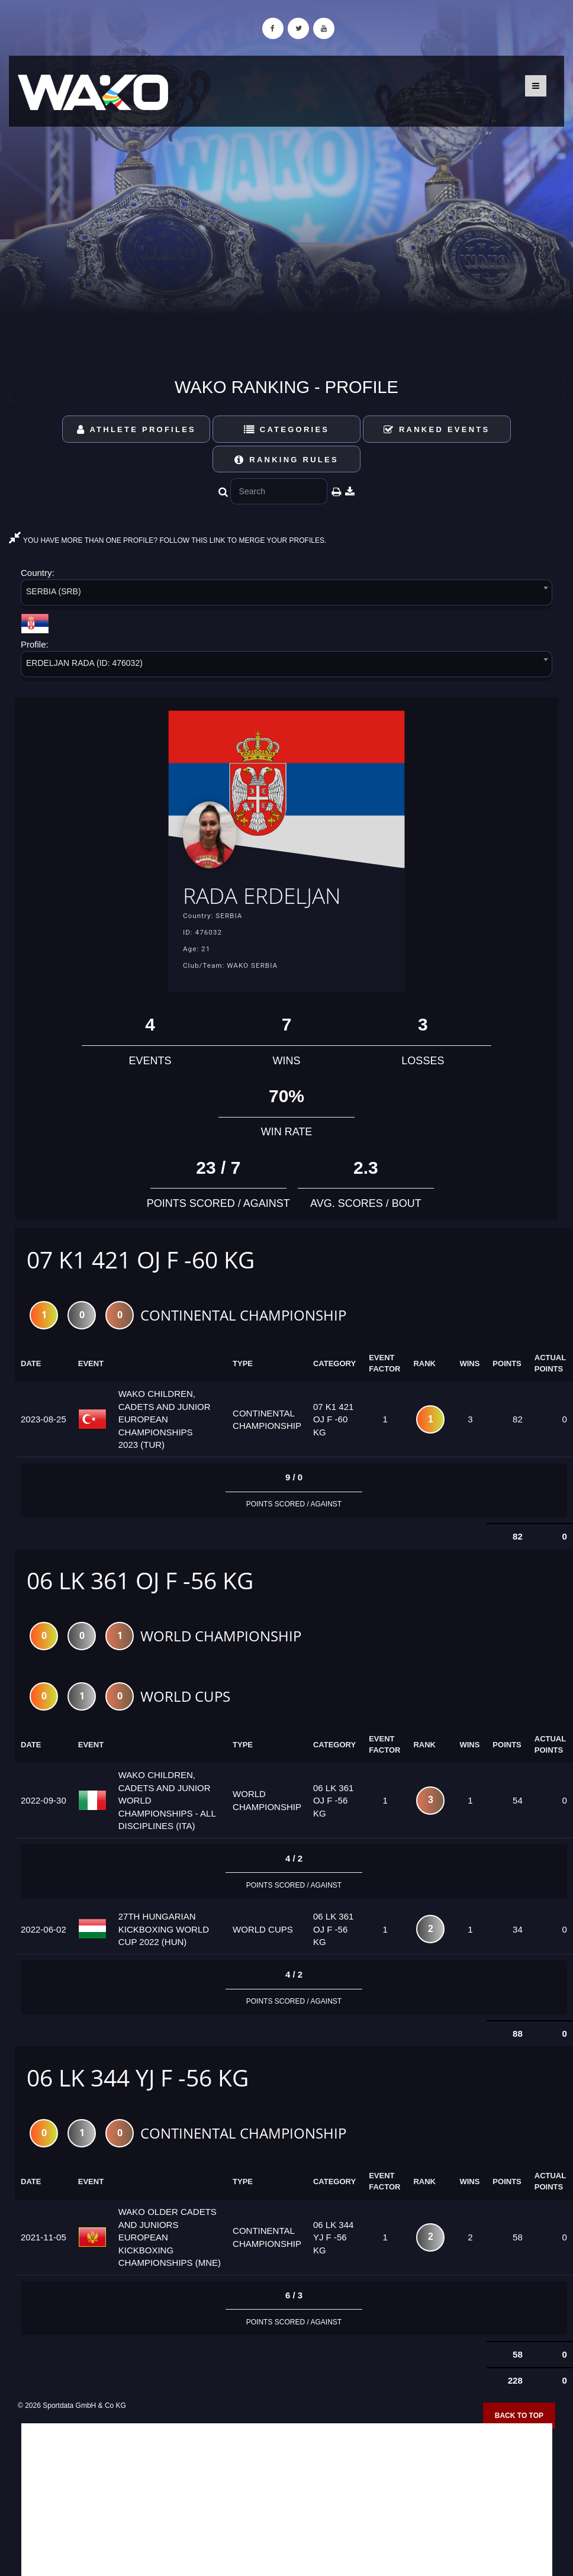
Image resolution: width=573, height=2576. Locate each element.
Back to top (519, 2417)
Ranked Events (437, 429)
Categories (287, 429)
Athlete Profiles (136, 429)
